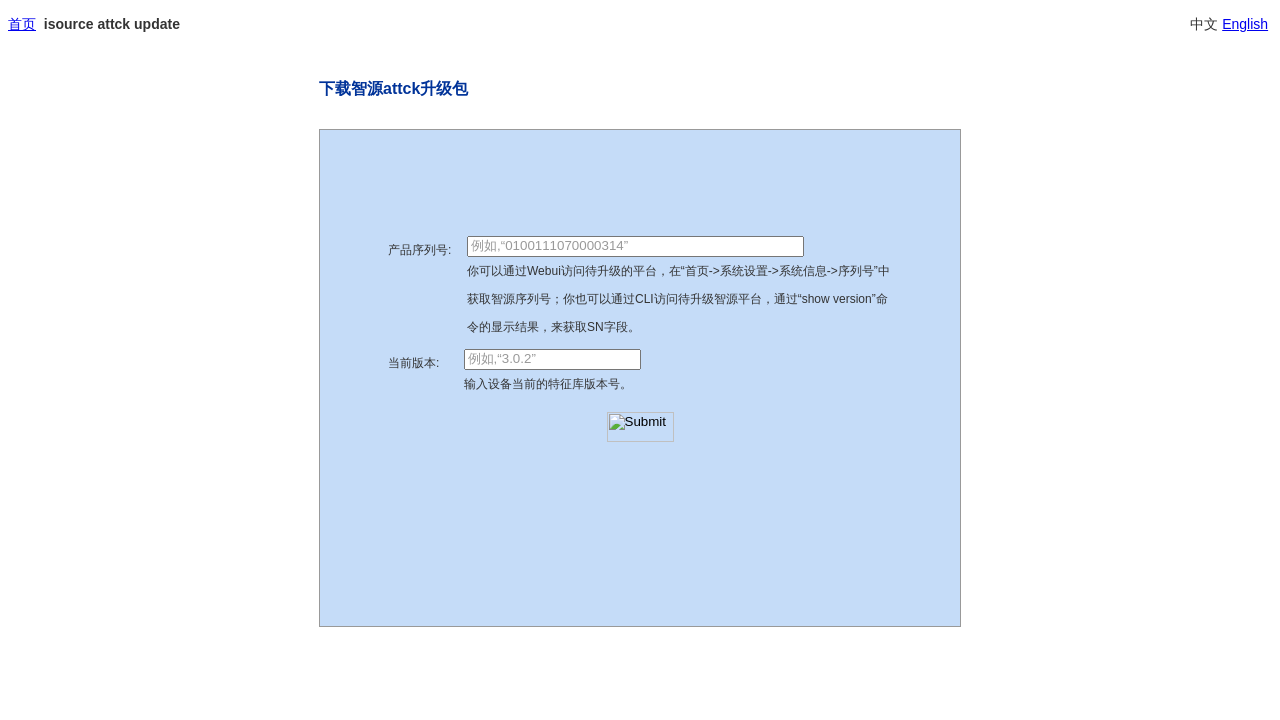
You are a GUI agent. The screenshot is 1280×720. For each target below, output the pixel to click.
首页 (22, 24)
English (1245, 24)
